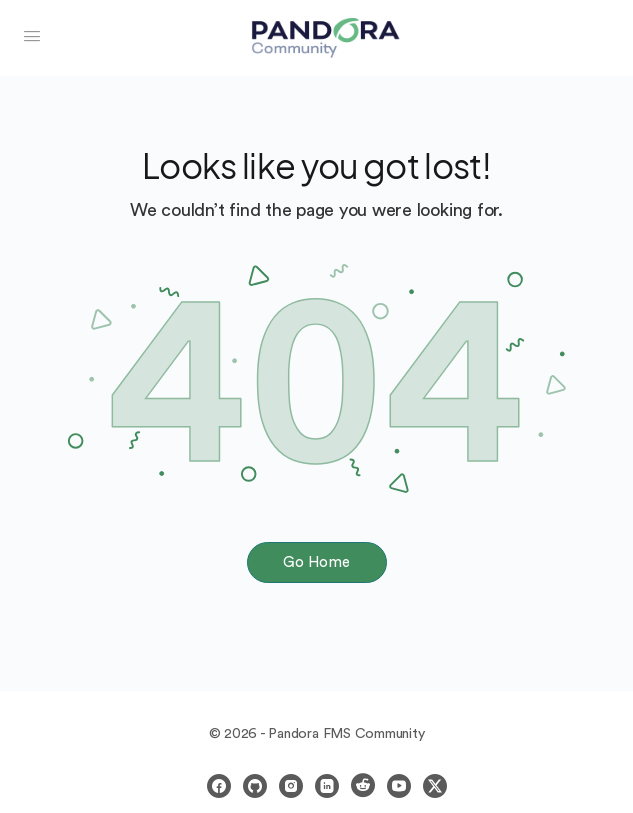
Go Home (316, 562)
